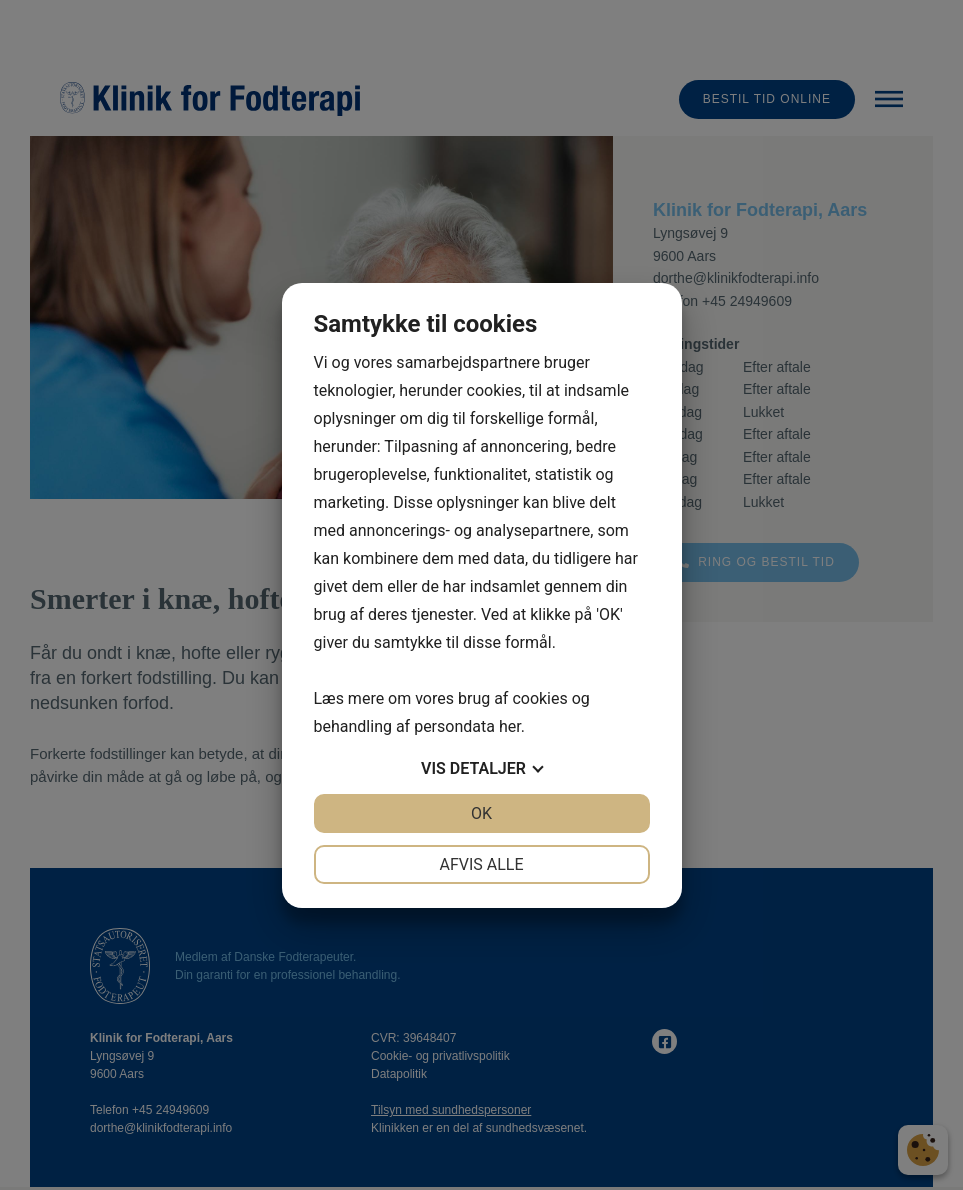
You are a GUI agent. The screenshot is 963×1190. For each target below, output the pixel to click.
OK (481, 813)
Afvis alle (481, 864)
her (510, 726)
